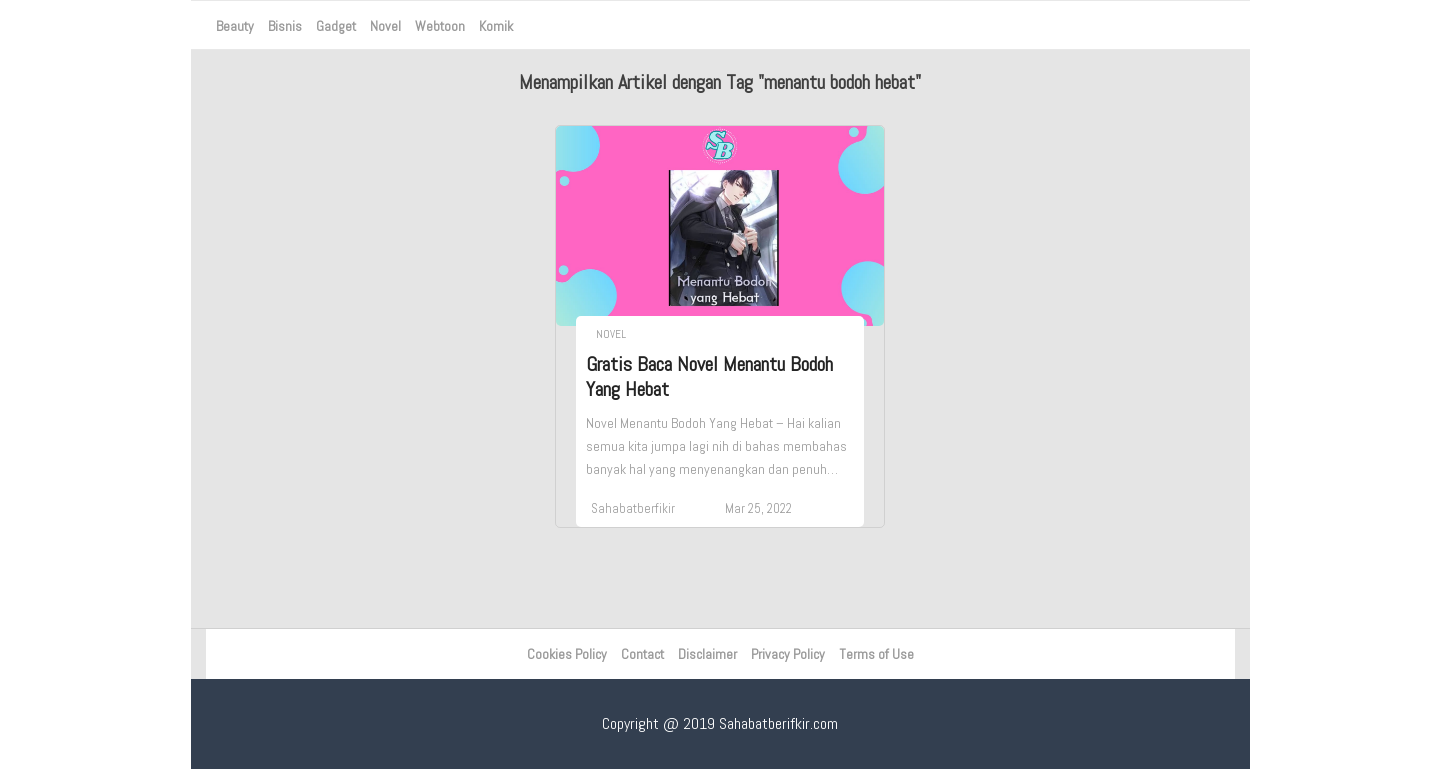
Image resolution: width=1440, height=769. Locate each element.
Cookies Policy (567, 654)
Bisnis (285, 26)
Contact (642, 654)
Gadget (336, 26)
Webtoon (440, 26)
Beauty (235, 26)
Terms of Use (876, 654)
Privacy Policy (788, 654)
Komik (496, 26)
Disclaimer (707, 654)
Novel (385, 26)
